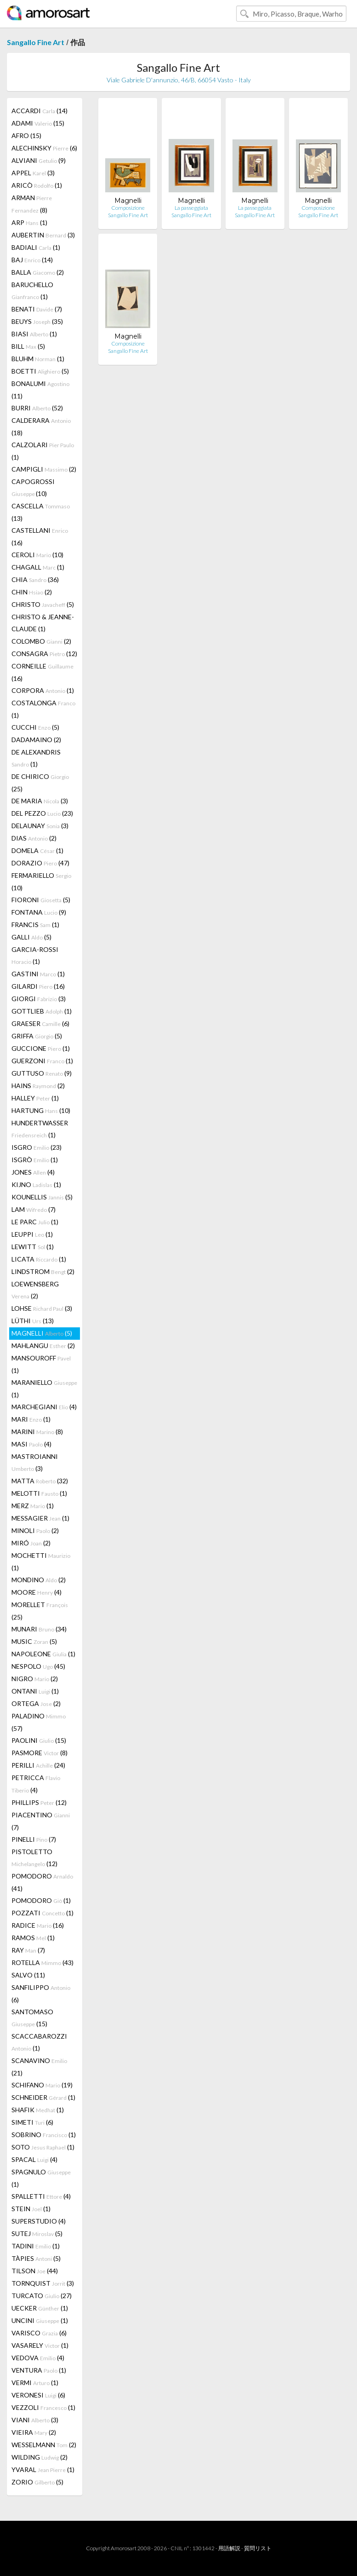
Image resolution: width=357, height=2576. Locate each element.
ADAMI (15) (37, 123)
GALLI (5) (31, 937)
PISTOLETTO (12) (34, 1857)
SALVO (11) (28, 1975)
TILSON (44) (34, 2271)
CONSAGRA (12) (44, 653)
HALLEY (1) (35, 1098)
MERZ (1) (32, 1506)
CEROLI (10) (37, 555)
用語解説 (229, 2548)
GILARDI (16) (38, 986)
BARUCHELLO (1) (32, 290)
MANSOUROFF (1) (41, 1364)
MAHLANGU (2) (43, 1345)
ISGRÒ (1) (34, 1160)
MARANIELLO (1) (44, 1388)
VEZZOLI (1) (43, 2407)
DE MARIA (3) (39, 801)
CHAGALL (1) (37, 567)
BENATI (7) (36, 309)
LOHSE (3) (41, 1308)
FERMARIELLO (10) (41, 881)
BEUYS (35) (37, 321)
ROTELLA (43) (42, 1962)
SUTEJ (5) (36, 2233)
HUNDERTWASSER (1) (39, 1129)
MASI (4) (31, 1444)
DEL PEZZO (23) (42, 813)
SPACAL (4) (34, 2159)
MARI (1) (31, 1419)
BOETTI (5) (40, 371)
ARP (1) (29, 222)
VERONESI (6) (38, 2395)
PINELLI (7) (33, 1839)
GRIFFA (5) (36, 1036)
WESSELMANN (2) (43, 2445)
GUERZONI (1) (42, 1061)
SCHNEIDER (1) (43, 2097)
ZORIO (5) (37, 2482)
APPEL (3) (33, 173)
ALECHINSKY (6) (44, 148)
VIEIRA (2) (33, 2432)
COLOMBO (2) (41, 641)
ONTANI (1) (35, 1691)
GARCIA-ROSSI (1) (34, 955)
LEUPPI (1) (32, 1234)
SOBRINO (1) (43, 2134)
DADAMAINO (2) (36, 739)
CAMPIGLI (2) (43, 469)
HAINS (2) (38, 1085)
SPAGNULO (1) (41, 2178)
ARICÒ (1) (36, 185)
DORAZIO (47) (40, 863)
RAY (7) (28, 1950)
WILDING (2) (39, 2457)
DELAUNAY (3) (39, 826)
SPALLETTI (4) (41, 2196)
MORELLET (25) (39, 1611)
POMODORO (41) (42, 1882)
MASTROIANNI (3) (34, 1462)
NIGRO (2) (34, 1679)
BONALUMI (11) (40, 390)
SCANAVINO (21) (39, 2067)
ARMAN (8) (31, 204)
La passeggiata (191, 207)
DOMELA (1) (37, 850)
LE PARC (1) (34, 1222)
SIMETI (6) (32, 2122)
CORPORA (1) (42, 690)
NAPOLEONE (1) (43, 1654)
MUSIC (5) (34, 1641)
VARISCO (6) (39, 2333)
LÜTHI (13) (32, 1321)
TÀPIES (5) (36, 2258)
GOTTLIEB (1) (41, 1011)
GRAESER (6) (40, 1023)
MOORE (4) (36, 1592)
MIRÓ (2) (31, 1543)
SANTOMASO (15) (32, 2018)
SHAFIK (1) (37, 2110)
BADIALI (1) (35, 247)
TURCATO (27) (41, 2295)
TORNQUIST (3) (42, 2283)
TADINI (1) (35, 2246)
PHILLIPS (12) (39, 1802)
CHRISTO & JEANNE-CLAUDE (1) (42, 623)
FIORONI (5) (40, 900)
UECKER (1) (39, 2308)
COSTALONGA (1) (43, 709)
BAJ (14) (32, 260)
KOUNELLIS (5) (42, 1197)
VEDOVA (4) (37, 2358)
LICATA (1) (38, 1259)
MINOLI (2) (35, 1530)
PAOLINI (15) (38, 1740)
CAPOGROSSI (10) (33, 487)
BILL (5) (28, 346)
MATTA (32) (39, 1481)
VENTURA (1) (38, 2370)
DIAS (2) (34, 838)
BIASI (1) (34, 334)
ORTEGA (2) (36, 1703)
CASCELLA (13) (40, 512)
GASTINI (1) (38, 974)
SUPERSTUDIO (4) (38, 2221)
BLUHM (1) (37, 359)
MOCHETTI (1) (40, 1561)
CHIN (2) (31, 592)
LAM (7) (33, 1209)
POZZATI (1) (42, 1913)
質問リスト (258, 2548)
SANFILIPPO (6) (40, 1993)
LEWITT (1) (32, 1247)
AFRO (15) (26, 135)
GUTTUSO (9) (41, 1073)
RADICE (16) (37, 1925)
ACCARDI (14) (39, 111)
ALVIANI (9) (38, 160)
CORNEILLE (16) (42, 672)
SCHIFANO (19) (42, 2085)
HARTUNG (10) (40, 1110)
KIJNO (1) (36, 1184)
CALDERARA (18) (41, 426)
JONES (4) (33, 1172)
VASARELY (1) (39, 2345)
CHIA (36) (35, 579)
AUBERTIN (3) (43, 235)
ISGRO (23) (36, 1147)
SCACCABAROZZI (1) (39, 2042)
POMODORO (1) (41, 1900)
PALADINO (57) (38, 1722)
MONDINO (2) (38, 1580)
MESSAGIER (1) (40, 1518)
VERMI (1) (34, 2382)
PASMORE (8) (39, 1753)
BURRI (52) (37, 408)
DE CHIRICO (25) (40, 782)
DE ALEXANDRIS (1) (36, 758)
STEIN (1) (31, 2209)
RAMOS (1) (33, 1938)
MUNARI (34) (39, 1629)
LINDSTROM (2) (42, 1271)
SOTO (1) (42, 2147)
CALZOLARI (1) (42, 451)
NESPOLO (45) (38, 1666)
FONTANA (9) (38, 912)
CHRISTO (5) (42, 604)
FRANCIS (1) (35, 924)
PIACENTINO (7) (40, 1821)
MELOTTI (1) (39, 1493)
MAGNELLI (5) (41, 1333)
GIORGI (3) (38, 999)
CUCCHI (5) (35, 727)
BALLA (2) (37, 272)
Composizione (128, 207)
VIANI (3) (34, 2420)
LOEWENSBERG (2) (35, 1290)
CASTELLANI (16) (39, 536)
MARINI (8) (37, 1431)
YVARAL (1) (42, 2469)
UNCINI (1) (39, 2320)
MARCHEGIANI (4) (44, 1407)
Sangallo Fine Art (35, 42)
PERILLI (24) (38, 1765)
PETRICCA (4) (35, 1784)
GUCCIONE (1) (40, 1048)
